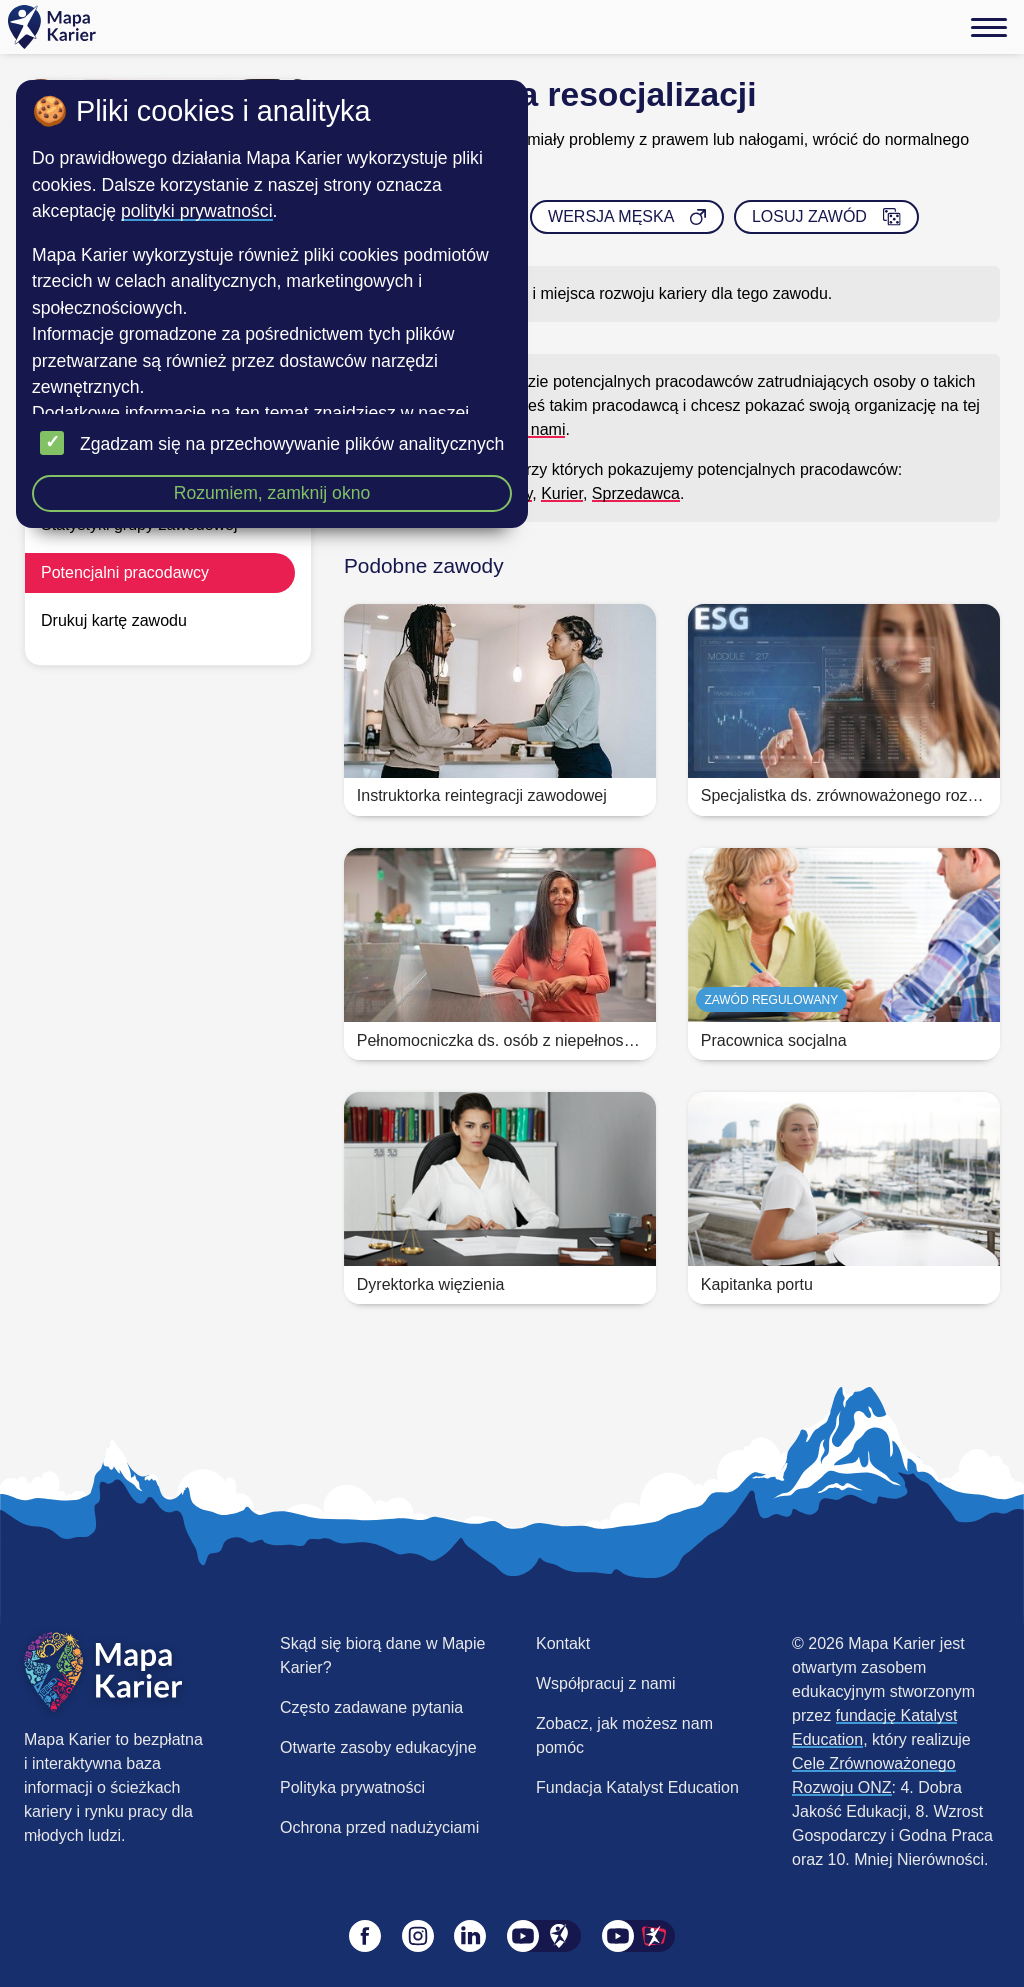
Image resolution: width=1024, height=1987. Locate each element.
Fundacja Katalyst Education (637, 1787)
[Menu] (989, 27)
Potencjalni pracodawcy (125, 572)
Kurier (562, 493)
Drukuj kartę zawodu (114, 620)
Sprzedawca (636, 493)
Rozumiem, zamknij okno (272, 493)
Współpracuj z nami (606, 1683)
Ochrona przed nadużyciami (379, 1827)
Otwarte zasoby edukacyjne (378, 1747)
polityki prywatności (197, 211)
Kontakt (563, 1643)
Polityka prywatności (352, 1787)
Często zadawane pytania (371, 1707)
